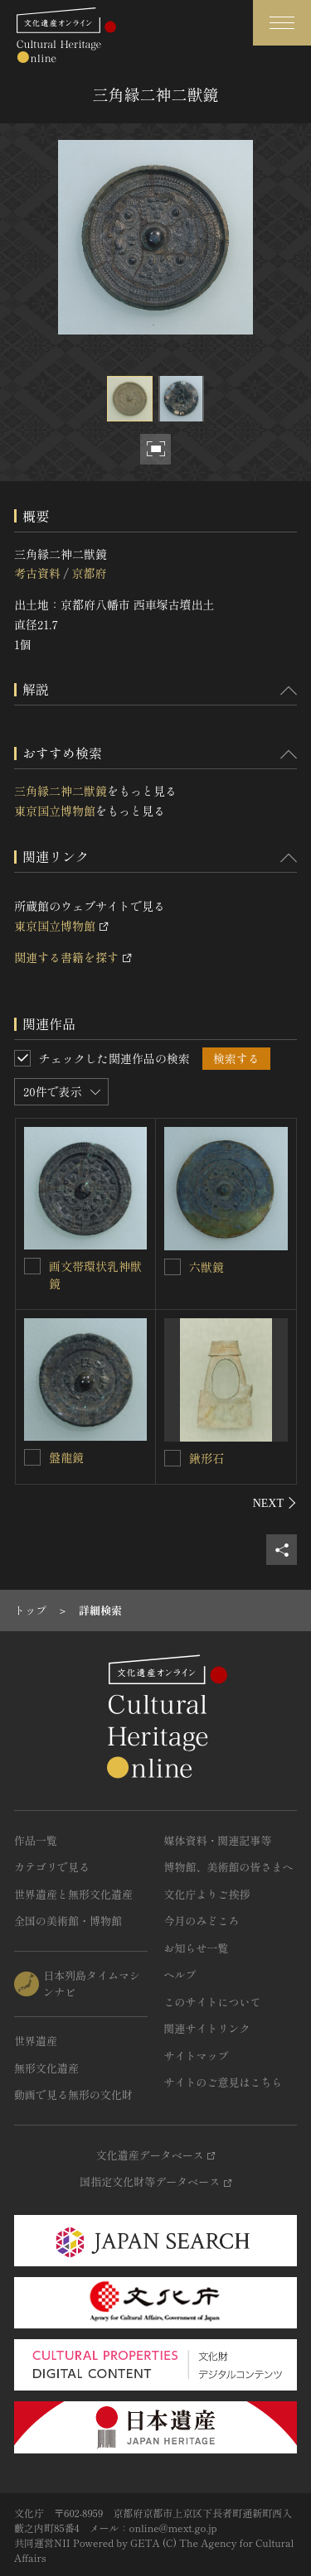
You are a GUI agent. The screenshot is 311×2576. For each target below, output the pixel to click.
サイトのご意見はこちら (223, 2082)
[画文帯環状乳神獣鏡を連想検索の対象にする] (32, 1266)
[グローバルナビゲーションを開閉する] (282, 23)
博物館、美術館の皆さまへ (229, 1867)
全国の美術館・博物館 (68, 1920)
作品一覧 (35, 1840)
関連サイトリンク (207, 2028)
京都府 (88, 573)
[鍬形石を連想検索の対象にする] (172, 1458)
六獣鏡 (206, 1267)
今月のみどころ (202, 1920)
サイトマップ (196, 2055)
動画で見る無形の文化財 (73, 2094)
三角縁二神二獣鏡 (60, 790)
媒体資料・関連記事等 (218, 1840)
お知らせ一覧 (196, 1948)
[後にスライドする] (275, 1503)
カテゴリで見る (52, 1867)
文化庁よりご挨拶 (207, 1894)
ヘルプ (180, 1974)
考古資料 (37, 573)
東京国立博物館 (54, 810)
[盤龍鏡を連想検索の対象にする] (32, 1457)
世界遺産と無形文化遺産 (73, 1894)
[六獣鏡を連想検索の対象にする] (172, 1267)
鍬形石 (206, 1458)
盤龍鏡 (66, 1457)
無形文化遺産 (46, 2068)
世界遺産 (35, 2041)
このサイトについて (212, 2002)
